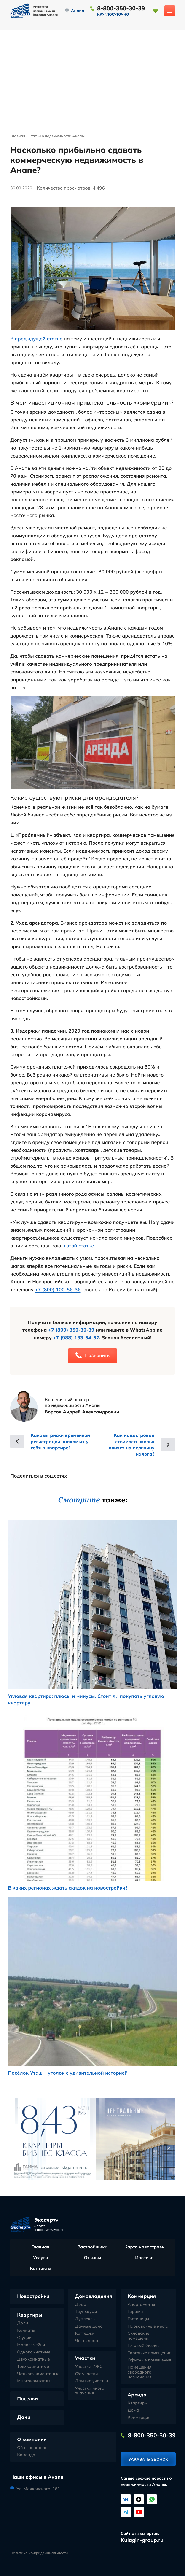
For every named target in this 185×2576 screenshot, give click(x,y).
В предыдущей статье (36, 339)
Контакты (40, 2268)
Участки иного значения (89, 2391)
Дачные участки (91, 2381)
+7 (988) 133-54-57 (76, 1337)
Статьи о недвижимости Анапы (57, 136)
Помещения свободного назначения (140, 2372)
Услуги (40, 2258)
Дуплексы (85, 2319)
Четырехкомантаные (38, 2373)
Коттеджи (85, 2333)
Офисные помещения (149, 2360)
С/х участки (86, 2373)
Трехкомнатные (33, 2366)
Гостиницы (138, 2319)
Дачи (23, 2417)
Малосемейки (31, 2344)
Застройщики (92, 2247)
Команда (26, 2455)
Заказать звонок (148, 2459)
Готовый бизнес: (144, 2345)
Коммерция (142, 2296)
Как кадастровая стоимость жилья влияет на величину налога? (130, 1444)
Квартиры (29, 2315)
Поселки (27, 2399)
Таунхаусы (86, 2311)
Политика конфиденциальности (39, 2553)
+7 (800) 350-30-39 (71, 1330)
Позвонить (92, 1355)
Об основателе (32, 2447)
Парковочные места (148, 2326)
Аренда (137, 2395)
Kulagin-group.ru (142, 2540)
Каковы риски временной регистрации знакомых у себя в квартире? (61, 1441)
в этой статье (78, 1246)
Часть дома (86, 2340)
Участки (85, 2358)
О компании (32, 2439)
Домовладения (93, 2296)
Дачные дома (89, 2326)
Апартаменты (141, 2304)
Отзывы (92, 2258)
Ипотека (144, 2258)
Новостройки (33, 2296)
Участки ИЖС (88, 2366)
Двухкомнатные (33, 2359)
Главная (17, 136)
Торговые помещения (149, 2352)
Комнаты (26, 2330)
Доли (22, 2323)
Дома (80, 2304)
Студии (24, 2337)
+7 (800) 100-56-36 (58, 1289)
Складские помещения (139, 2336)
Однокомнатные (33, 2352)
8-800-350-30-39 (121, 8)
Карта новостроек (144, 2247)
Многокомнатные (35, 2381)
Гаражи (135, 2311)
